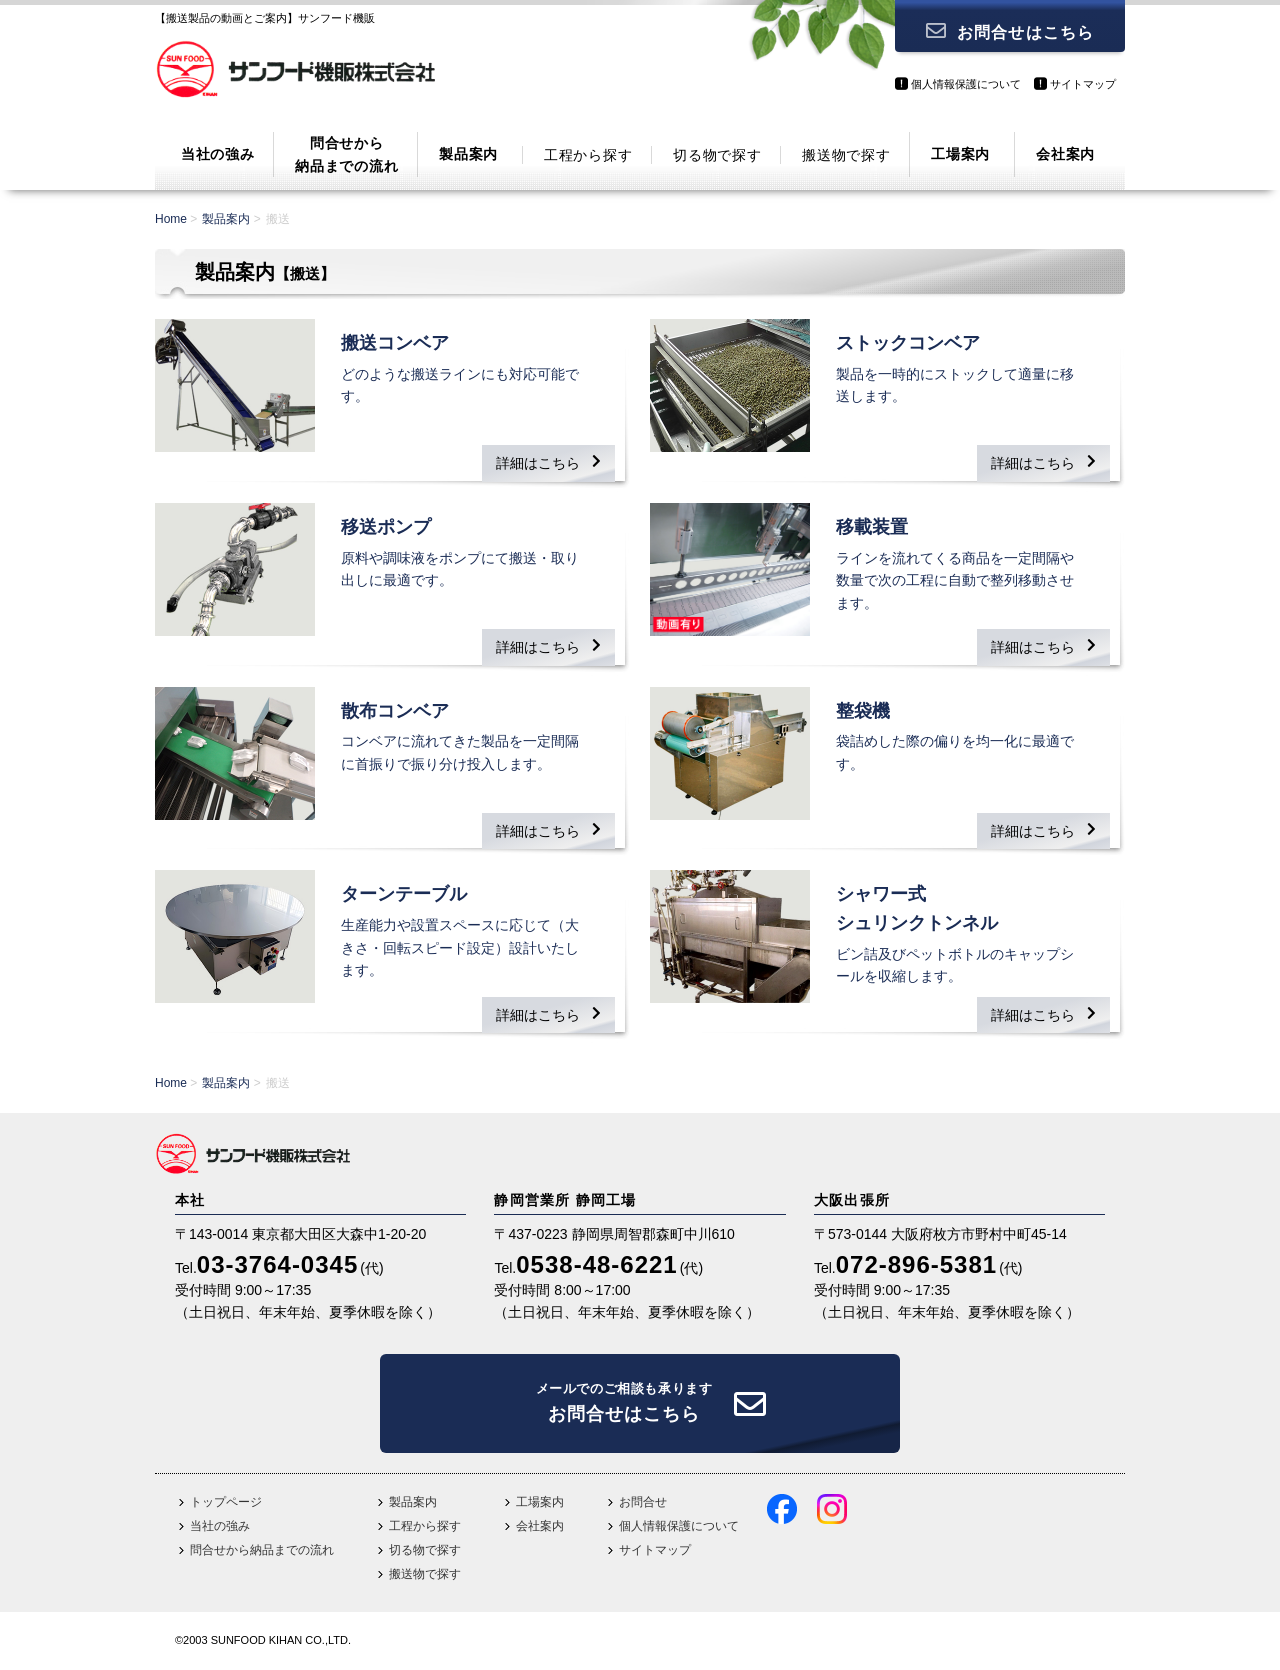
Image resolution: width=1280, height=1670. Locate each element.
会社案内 (1065, 154)
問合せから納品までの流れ (346, 154)
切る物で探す (717, 155)
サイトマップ (1083, 84)
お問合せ (643, 1502)
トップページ (226, 1502)
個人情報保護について (966, 84)
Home (171, 219)
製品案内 (468, 154)
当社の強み (218, 154)
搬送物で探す (846, 155)
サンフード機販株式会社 (295, 75)
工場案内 (960, 154)
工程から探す (588, 155)
